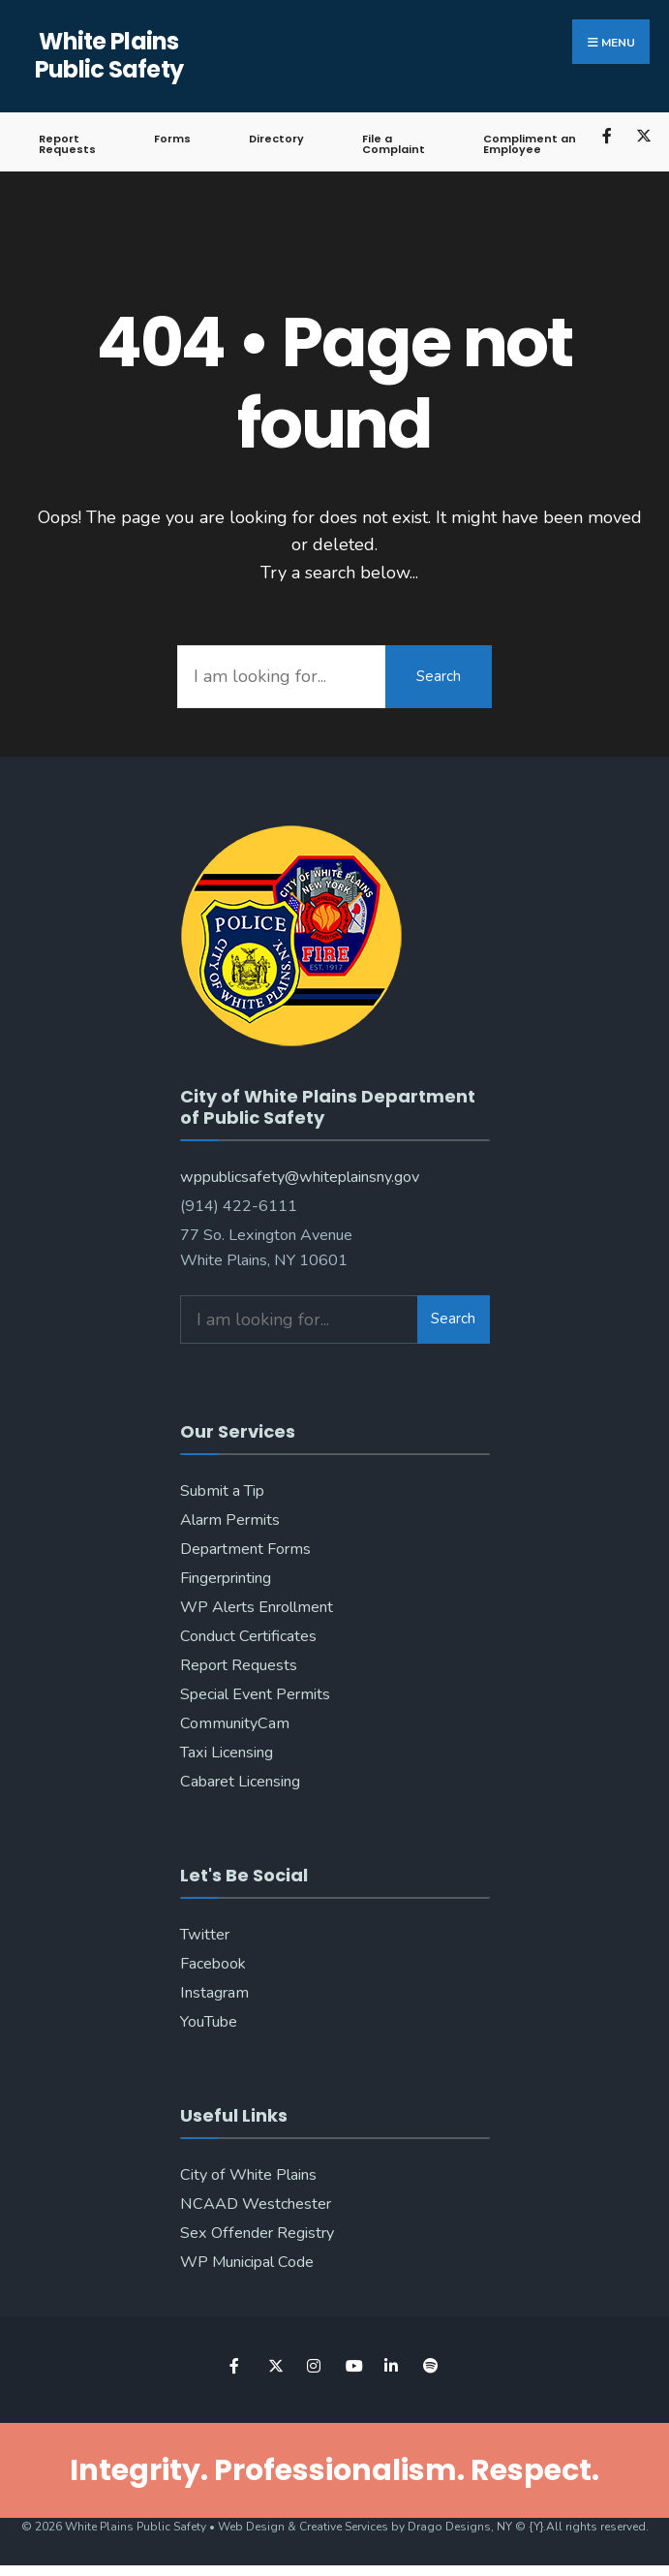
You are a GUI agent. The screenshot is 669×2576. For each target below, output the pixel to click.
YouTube (208, 2022)
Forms (172, 138)
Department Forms (245, 1549)
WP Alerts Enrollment (256, 1607)
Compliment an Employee (529, 144)
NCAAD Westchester (255, 2204)
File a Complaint (393, 144)
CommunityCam (234, 1723)
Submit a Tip (222, 1491)
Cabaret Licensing (240, 1781)
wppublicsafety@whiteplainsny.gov (299, 1177)
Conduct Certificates (248, 1636)
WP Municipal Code (247, 2262)
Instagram (214, 1992)
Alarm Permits (230, 1520)
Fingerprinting (225, 1578)
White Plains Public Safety (109, 55)
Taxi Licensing (226, 1752)
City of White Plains (248, 2175)
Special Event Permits (255, 1694)
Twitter (204, 1934)
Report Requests (67, 144)
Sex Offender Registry (257, 2233)
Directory (276, 138)
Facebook (213, 1963)
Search (438, 676)
